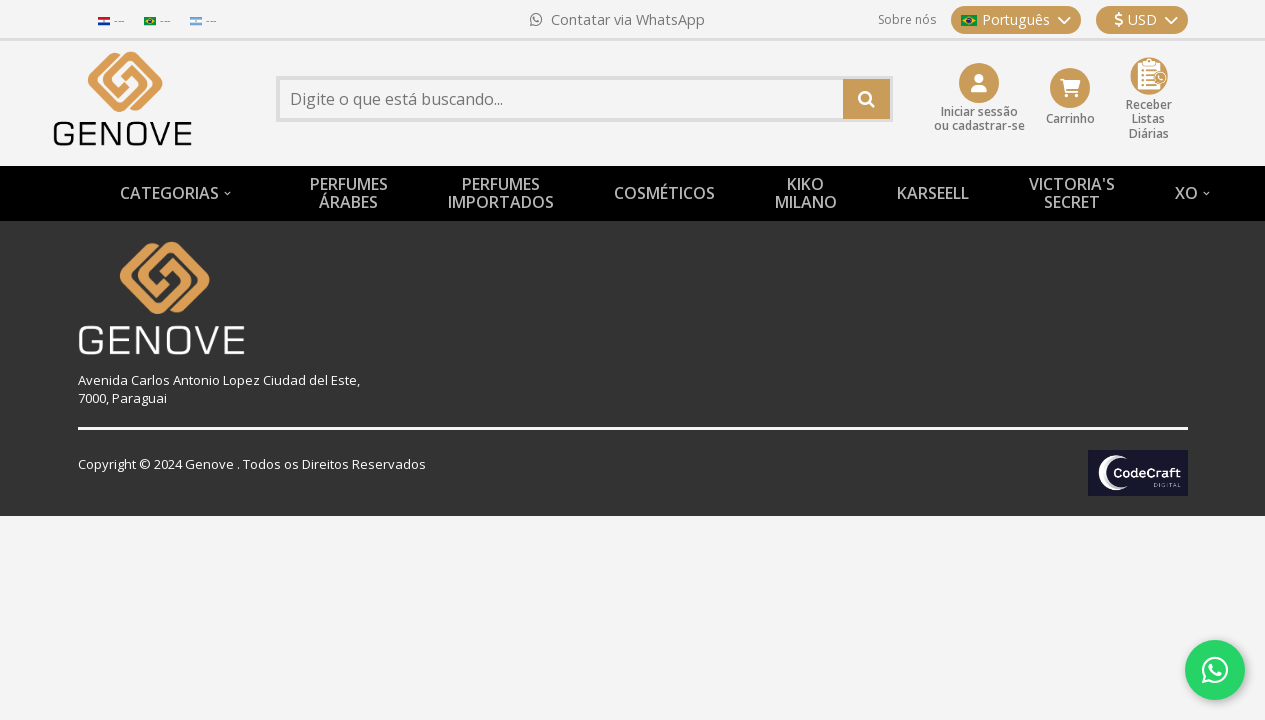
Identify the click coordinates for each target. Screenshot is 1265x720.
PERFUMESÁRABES (349, 193)
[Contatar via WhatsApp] (1215, 670)
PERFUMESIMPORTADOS (501, 193)
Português (1016, 19)
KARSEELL (933, 193)
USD (1146, 19)
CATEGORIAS (169, 193)
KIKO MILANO (806, 193)
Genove (209, 464)
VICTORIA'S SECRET (1072, 193)
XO (1186, 193)
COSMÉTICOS (664, 193)
